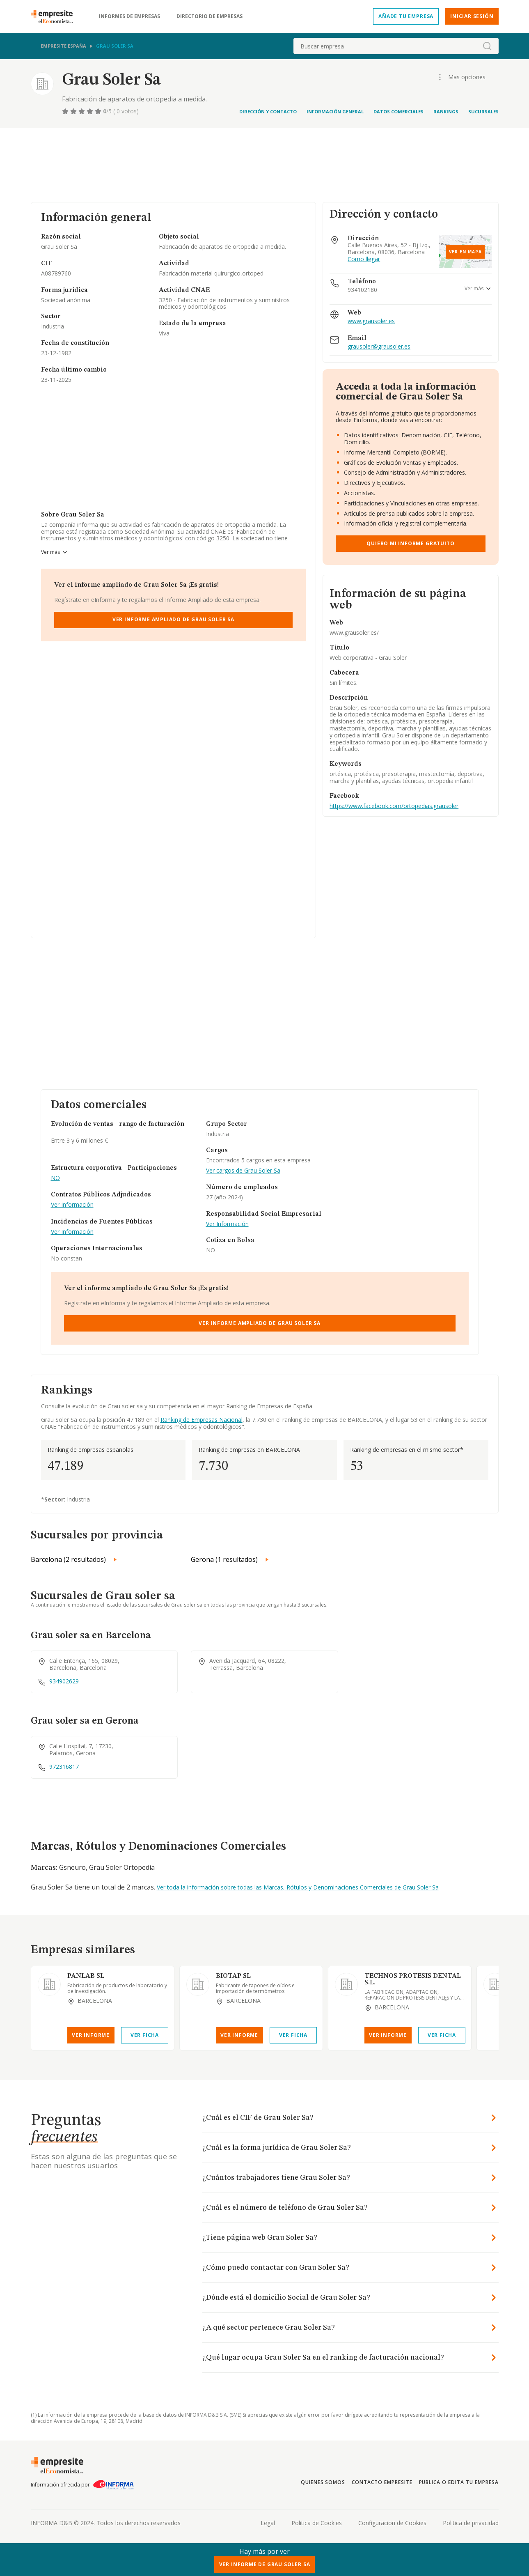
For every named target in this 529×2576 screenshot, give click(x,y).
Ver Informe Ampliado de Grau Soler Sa (173, 619)
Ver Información (72, 1204)
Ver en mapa (465, 252)
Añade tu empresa (405, 16)
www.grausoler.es (371, 321)
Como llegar (364, 259)
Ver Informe (91, 2035)
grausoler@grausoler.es (379, 346)
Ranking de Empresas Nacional (201, 1419)
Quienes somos (323, 2482)
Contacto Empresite (382, 2482)
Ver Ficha (145, 2035)
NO (55, 1178)
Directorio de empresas (209, 16)
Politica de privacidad (471, 2523)
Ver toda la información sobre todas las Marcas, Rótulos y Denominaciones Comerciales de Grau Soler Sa (298, 1887)
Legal (268, 2523)
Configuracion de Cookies (392, 2523)
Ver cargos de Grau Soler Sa (243, 1170)
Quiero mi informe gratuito (410, 543)
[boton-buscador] (487, 46)
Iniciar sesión (471, 16)
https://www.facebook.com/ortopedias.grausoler (394, 806)
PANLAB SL (85, 1976)
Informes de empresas (129, 16)
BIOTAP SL (233, 1976)
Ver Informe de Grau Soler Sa (264, 2564)
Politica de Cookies (316, 2523)
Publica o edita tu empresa (459, 2482)
